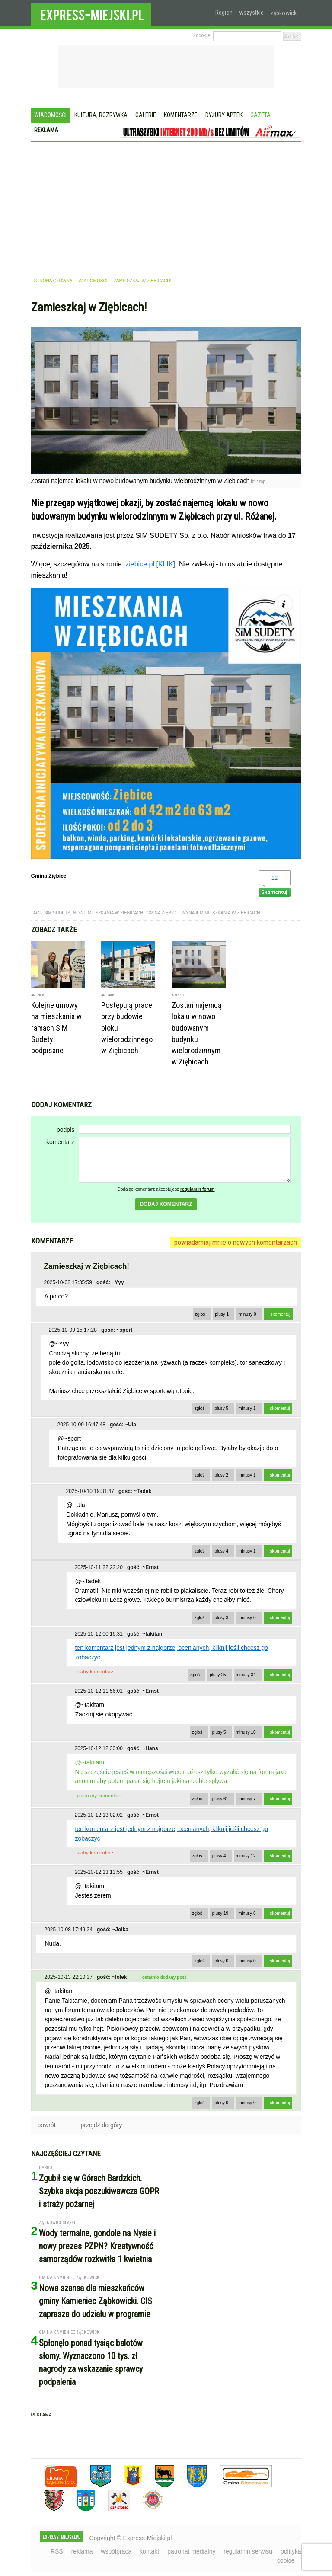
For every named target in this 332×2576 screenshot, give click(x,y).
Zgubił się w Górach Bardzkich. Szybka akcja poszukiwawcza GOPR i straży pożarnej (99, 2191)
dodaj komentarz (166, 1204)
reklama (82, 2551)
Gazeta (260, 115)
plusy (222, 1314)
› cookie (201, 35)
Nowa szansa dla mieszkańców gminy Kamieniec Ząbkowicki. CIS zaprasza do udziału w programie (95, 2301)
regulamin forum (197, 1189)
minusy (247, 1314)
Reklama (46, 130)
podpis (65, 1129)
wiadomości (92, 280)
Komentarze (181, 115)
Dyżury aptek (224, 115)
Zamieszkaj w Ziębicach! (143, 280)
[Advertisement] (166, 206)
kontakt (149, 2551)
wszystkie (251, 12)
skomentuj (280, 1314)
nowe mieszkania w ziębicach (108, 913)
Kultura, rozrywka (101, 115)
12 (274, 878)
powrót (47, 2125)
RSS (57, 2551)
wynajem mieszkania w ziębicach (221, 913)
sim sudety (57, 913)
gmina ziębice (163, 913)
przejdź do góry (101, 2125)
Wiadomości (50, 115)
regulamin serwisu (247, 2551)
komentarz (60, 1141)
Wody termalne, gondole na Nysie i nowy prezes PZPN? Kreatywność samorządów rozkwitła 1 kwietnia (97, 2246)
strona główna (53, 280)
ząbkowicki (284, 13)
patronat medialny (191, 2551)
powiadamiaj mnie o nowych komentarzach (235, 1242)
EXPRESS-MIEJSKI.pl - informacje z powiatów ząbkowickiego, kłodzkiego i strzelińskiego (91, 13)
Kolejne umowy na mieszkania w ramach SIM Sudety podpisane (56, 1027)
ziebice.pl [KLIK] (150, 564)
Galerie (145, 115)
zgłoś (200, 1314)
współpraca (116, 2551)
